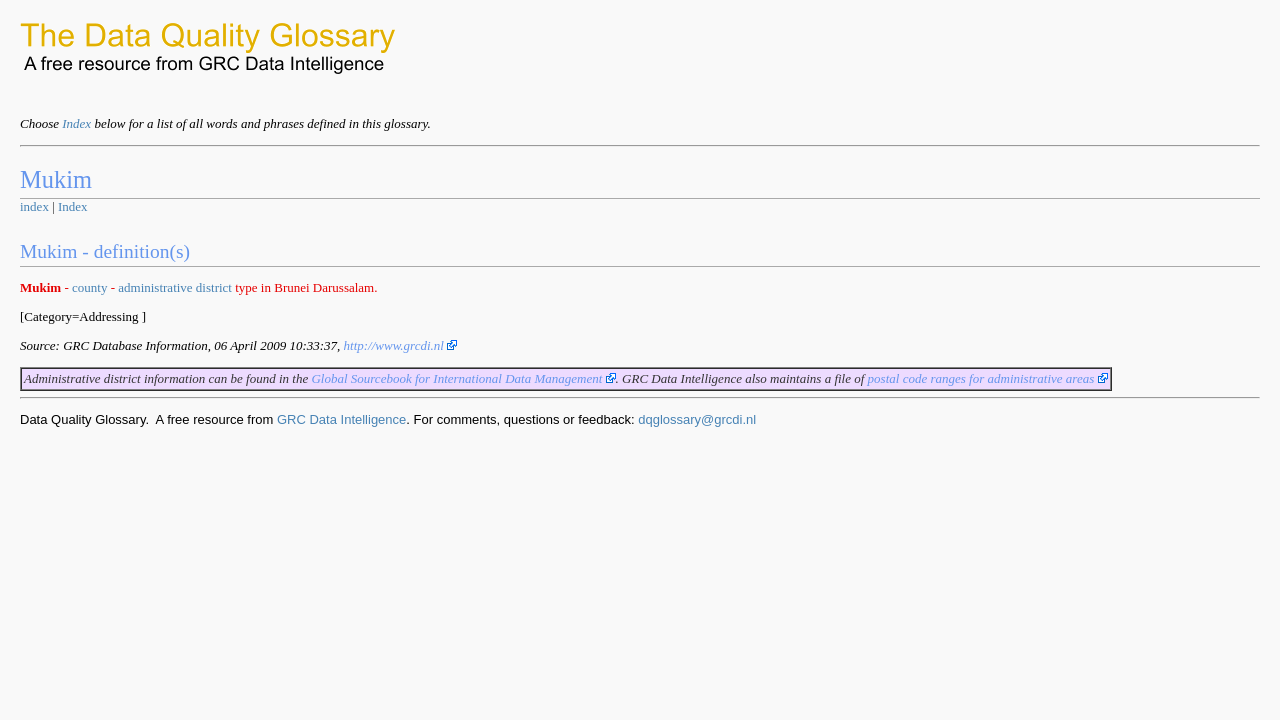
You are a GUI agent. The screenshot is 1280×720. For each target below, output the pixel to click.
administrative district (175, 287)
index (34, 206)
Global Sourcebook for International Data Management (463, 378)
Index (76, 123)
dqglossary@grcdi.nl (697, 419)
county (89, 287)
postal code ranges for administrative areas (988, 378)
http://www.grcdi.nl (401, 345)
